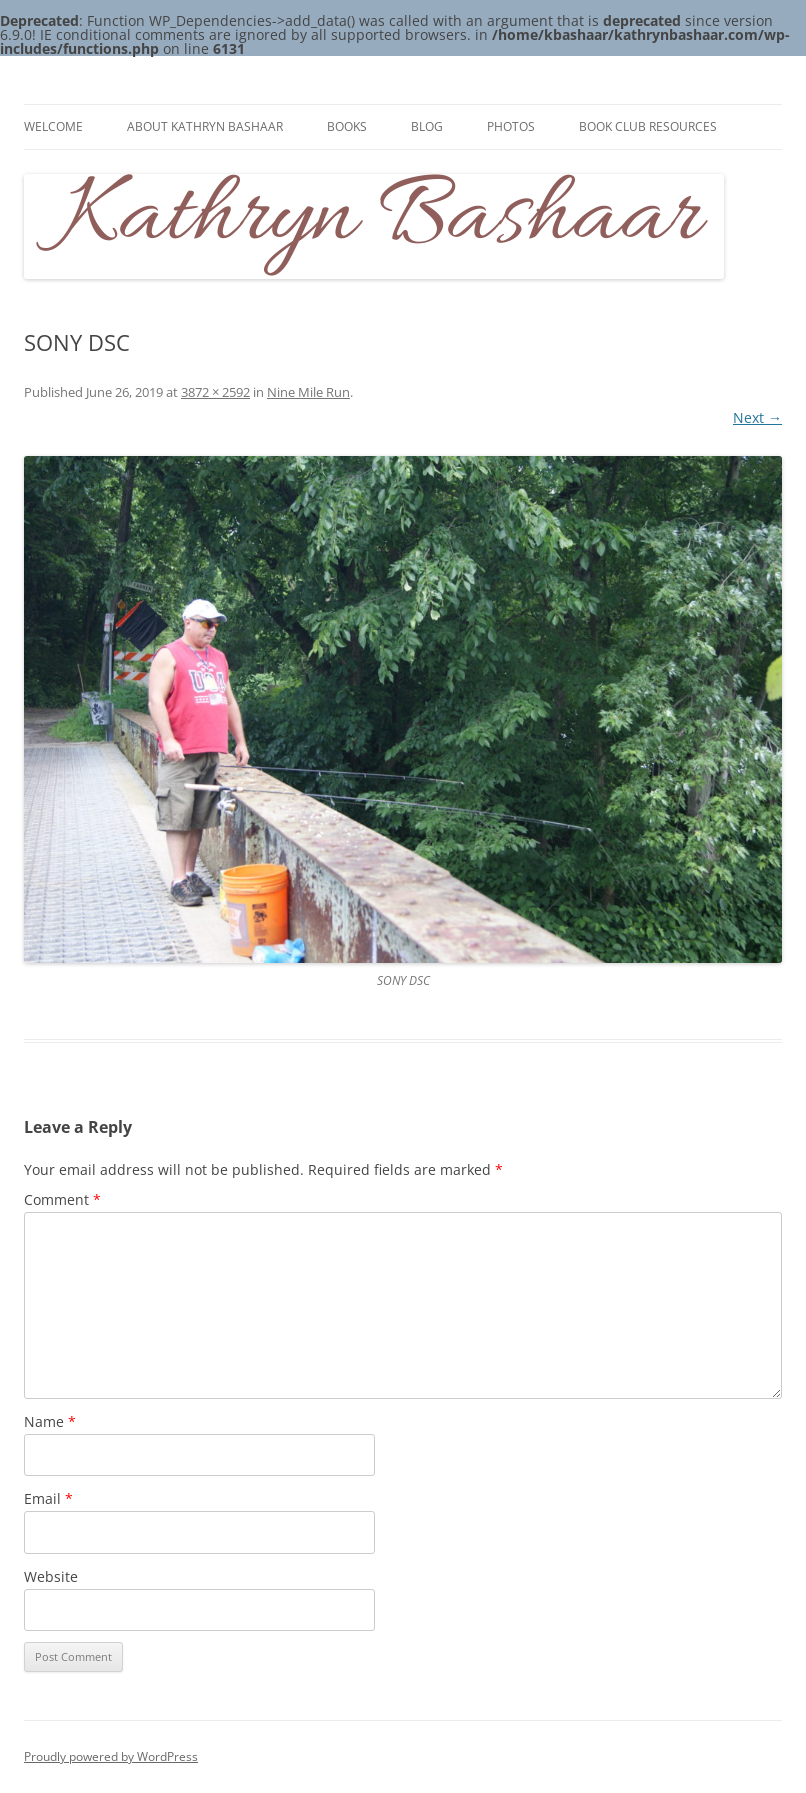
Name (50, 1421)
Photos (511, 126)
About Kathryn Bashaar (205, 126)
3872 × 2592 (215, 392)
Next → (757, 417)
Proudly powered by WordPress (111, 1756)
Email (48, 1498)
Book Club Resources (648, 126)
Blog (427, 126)
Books (347, 126)
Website (51, 1576)
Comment (62, 1199)
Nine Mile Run (308, 392)
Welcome (53, 126)
